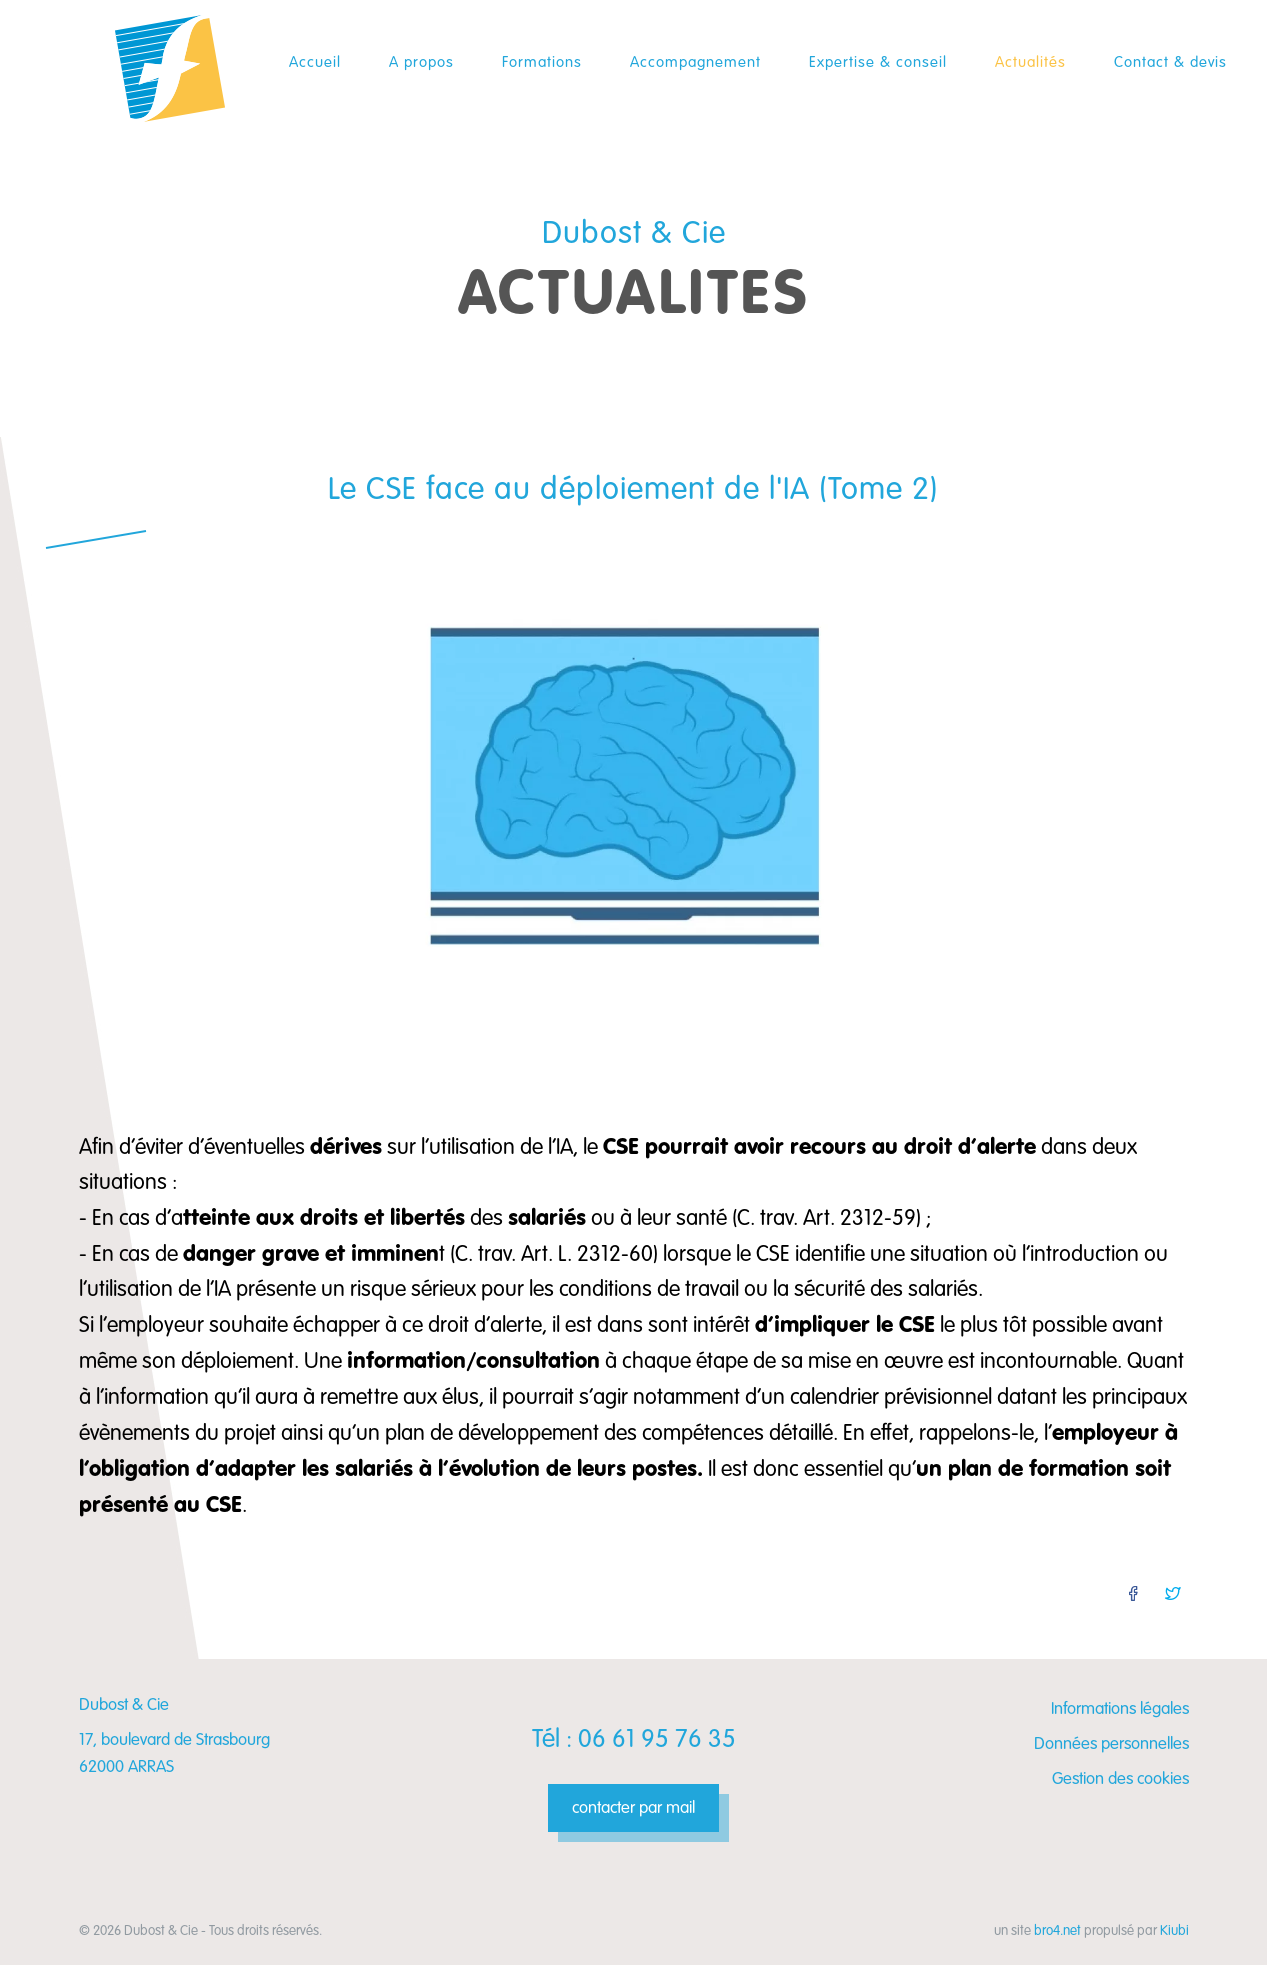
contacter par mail (633, 1807)
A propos (421, 62)
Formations (542, 62)
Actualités (1030, 62)
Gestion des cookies (1120, 1778)
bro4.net (1057, 1930)
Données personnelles (1111, 1743)
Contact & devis (1170, 62)
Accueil (315, 62)
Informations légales (1120, 1708)
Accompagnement (695, 62)
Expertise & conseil (878, 62)
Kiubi (1174, 1930)
